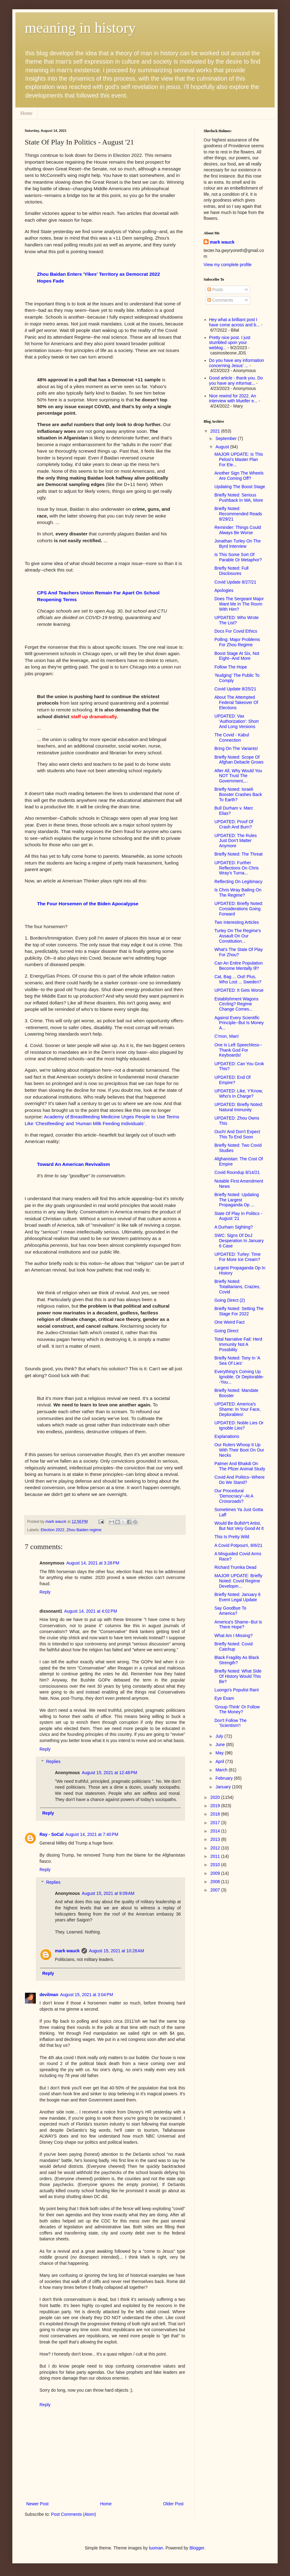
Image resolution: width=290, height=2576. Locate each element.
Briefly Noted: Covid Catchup (233, 1646)
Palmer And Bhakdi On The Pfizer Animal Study (239, 1466)
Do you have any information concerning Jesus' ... (236, 363)
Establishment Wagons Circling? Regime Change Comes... (236, 1004)
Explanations (226, 1436)
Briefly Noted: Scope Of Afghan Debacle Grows (238, 760)
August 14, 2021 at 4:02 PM (90, 1611)
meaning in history (80, 27)
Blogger (196, 2547)
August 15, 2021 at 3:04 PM (86, 1994)
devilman (48, 1994)
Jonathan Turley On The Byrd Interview (237, 543)
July (219, 1736)
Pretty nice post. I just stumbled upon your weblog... (230, 342)
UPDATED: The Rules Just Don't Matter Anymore (235, 840)
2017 (215, 1822)
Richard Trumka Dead (235, 1567)
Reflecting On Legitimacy (238, 881)
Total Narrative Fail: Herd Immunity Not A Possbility (238, 1344)
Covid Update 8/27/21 (235, 582)
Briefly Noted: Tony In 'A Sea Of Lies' (237, 1360)
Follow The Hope (230, 666)
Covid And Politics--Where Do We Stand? (239, 1480)
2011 (215, 1856)
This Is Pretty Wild (231, 1536)
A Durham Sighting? (233, 1227)
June (220, 1744)
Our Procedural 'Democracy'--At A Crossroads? (233, 1496)
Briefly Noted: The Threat (238, 854)
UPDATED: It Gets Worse (238, 990)
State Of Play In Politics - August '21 (238, 1216)
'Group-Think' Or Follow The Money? (237, 1709)
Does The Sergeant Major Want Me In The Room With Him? (239, 604)
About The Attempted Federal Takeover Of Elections (236, 702)
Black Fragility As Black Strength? (236, 1660)
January (223, 1786)
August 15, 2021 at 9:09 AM (108, 1893)
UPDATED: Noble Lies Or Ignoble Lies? (238, 1425)
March (222, 1769)
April (220, 1761)
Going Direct (226, 1330)
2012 (215, 1847)
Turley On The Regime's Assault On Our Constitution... (237, 936)
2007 (215, 1889)
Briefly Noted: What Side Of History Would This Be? (238, 1676)
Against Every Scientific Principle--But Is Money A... (239, 1023)
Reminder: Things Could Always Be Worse (237, 530)
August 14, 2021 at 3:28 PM (92, 1562)
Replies (53, 1761)
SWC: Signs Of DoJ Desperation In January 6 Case (239, 1240)
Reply (45, 1592)
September (226, 438)
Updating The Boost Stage (239, 486)
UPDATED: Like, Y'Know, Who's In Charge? (238, 1093)
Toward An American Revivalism (73, 1164)
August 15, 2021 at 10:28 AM (116, 1950)
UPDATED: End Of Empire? (232, 1080)
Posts (215, 289)
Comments (220, 300)
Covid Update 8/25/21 (235, 688)
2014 (215, 1830)
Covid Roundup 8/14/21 (237, 1172)
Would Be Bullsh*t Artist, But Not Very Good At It (239, 1526)
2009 (215, 1873)
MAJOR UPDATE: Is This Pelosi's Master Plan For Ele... (238, 459)
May (220, 1752)
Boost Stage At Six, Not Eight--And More (236, 656)
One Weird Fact (229, 1322)
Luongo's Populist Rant (236, 1689)
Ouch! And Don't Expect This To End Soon (237, 1134)
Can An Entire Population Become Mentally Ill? (238, 966)
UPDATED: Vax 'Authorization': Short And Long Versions (236, 721)
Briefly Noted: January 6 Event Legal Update (237, 1597)
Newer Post (37, 2503)
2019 (215, 1805)
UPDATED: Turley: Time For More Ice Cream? (237, 1257)
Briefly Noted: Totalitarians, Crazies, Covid (237, 1286)
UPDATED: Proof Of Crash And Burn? (233, 824)
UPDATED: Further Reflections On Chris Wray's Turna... (236, 868)
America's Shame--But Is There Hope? (238, 1624)
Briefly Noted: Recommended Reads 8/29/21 (238, 513)
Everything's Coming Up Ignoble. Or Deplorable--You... (239, 1376)
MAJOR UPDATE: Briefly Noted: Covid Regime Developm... (238, 1581)
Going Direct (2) (229, 1300)
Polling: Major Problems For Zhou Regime (237, 642)
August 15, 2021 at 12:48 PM (109, 1772)
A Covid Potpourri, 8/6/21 (238, 1545)
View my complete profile (227, 264)
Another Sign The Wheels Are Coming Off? (238, 476)
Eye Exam (224, 1698)
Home (26, 113)
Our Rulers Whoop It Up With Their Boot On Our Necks (239, 1450)
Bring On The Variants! (236, 748)
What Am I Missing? (233, 1635)
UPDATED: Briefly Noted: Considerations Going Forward (238, 908)
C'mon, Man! (226, 1036)
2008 (215, 1881)
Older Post (173, 2503)
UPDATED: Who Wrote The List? (236, 620)
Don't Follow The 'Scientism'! (230, 1723)
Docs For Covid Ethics (235, 631)
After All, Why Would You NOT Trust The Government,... (238, 776)
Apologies (224, 590)
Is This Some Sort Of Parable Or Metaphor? (238, 557)
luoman (156, 2547)
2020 (215, 1797)
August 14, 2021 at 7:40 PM (91, 1834)
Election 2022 (52, 1530)
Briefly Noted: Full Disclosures (231, 571)
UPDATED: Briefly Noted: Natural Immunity (238, 1107)
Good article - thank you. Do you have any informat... (236, 380)
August (222, 446)
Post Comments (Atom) (73, 2514)
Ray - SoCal (51, 1834)
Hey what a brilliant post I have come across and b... (234, 322)
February (224, 1778)
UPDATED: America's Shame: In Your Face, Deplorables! (237, 1409)
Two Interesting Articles (236, 922)
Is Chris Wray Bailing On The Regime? (237, 892)
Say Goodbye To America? (230, 1611)
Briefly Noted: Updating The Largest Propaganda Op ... (236, 1200)
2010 (215, 1864)
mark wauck (67, 1950)
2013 (215, 1839)
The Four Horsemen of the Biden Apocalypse (88, 903)
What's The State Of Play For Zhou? (238, 952)
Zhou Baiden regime (83, 1530)
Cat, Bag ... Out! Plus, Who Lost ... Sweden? (237, 979)
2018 (215, 1814)
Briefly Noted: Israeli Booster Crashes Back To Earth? (238, 794)
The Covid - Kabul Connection (231, 737)
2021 (215, 431)
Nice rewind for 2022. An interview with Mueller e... (233, 398)
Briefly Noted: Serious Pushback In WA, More (238, 497)
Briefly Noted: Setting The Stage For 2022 (238, 1311)
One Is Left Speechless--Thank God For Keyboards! (238, 1050)
